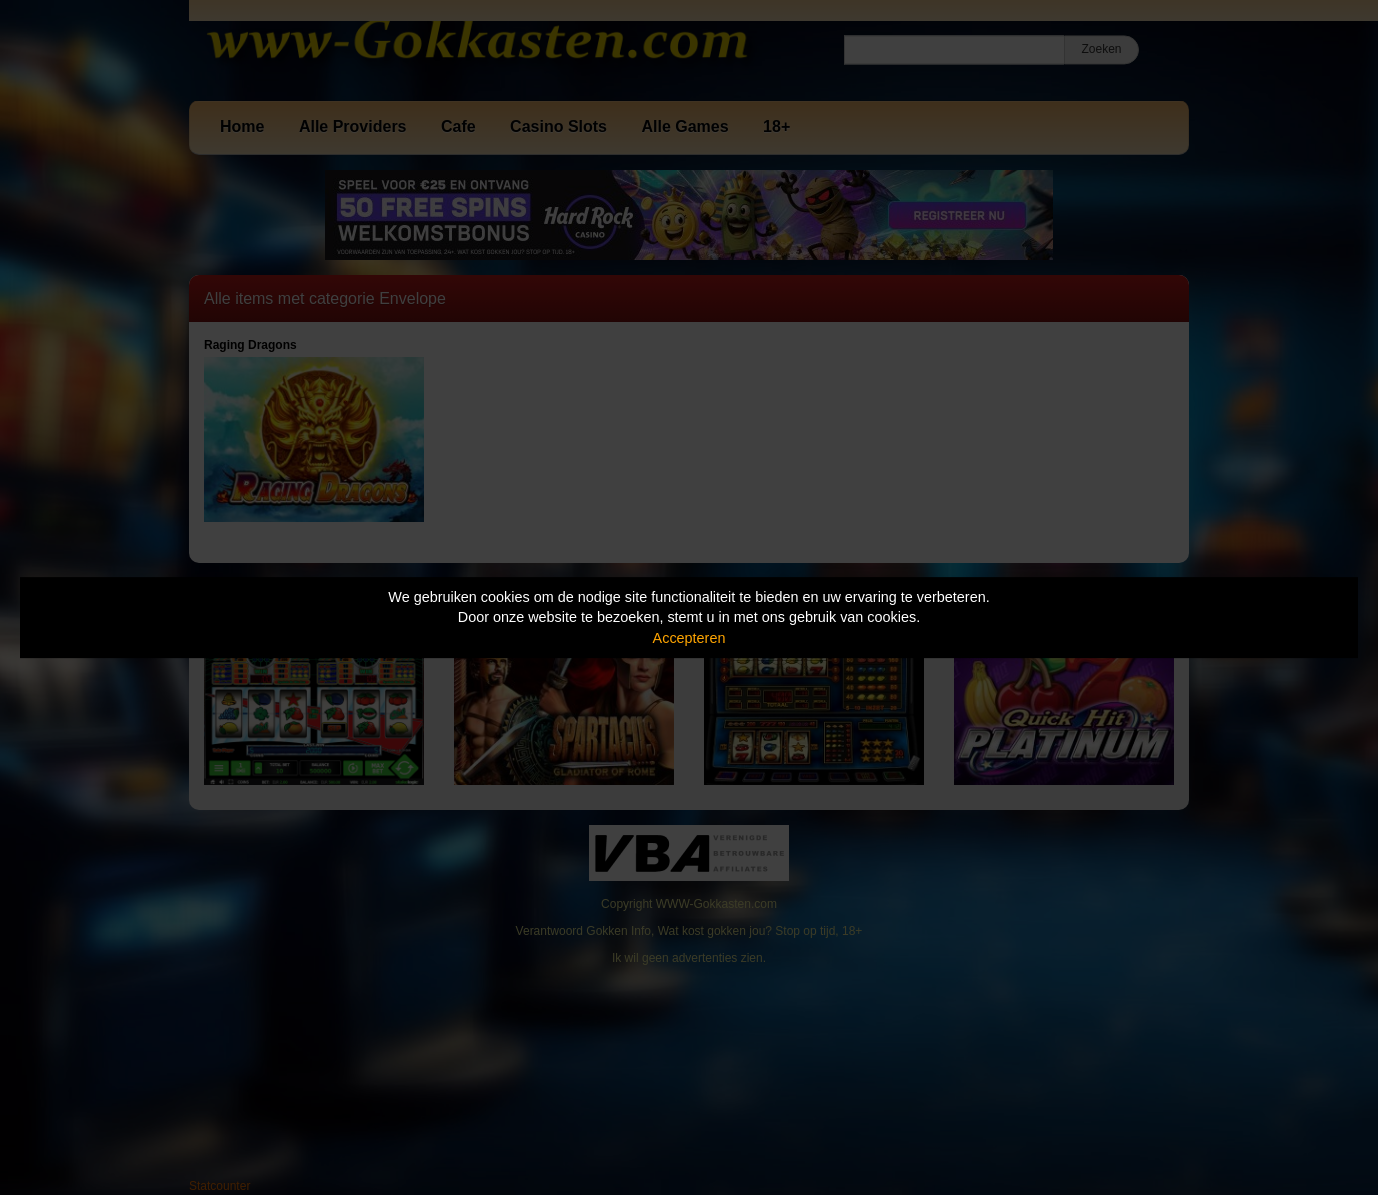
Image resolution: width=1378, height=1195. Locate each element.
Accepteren (689, 638)
